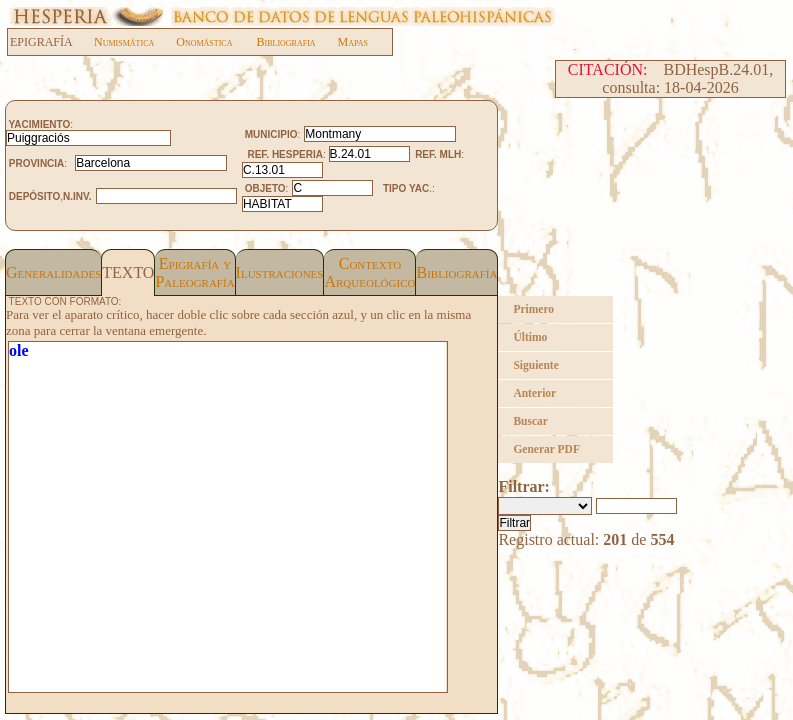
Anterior (534, 393)
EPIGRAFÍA (51, 42)
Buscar (530, 421)
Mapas (353, 42)
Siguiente (535, 365)
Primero (533, 309)
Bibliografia (285, 42)
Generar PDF (546, 449)
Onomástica (204, 42)
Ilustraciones (280, 272)
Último (530, 337)
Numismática (124, 42)
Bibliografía (456, 272)
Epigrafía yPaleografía (194, 272)
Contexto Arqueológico (369, 272)
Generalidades (53, 272)
